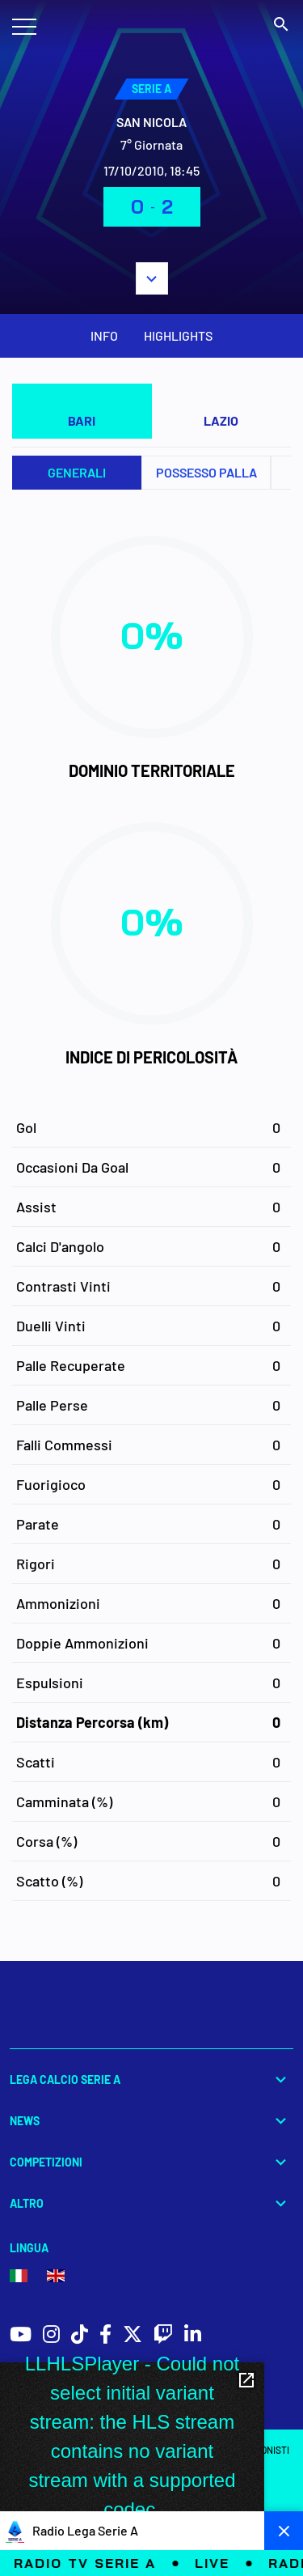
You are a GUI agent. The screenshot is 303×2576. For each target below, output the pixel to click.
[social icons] (21, 2336)
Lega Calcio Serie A (151, 2079)
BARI (81, 420)
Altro (151, 2203)
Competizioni (151, 2162)
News (151, 2120)
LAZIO (221, 420)
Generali (77, 472)
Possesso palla (206, 472)
